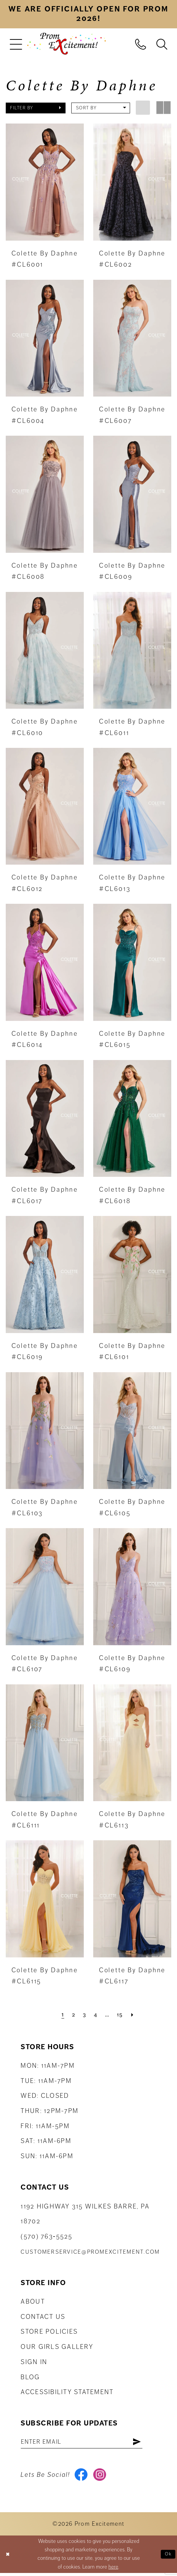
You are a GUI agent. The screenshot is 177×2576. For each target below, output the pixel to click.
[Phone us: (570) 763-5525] (140, 43)
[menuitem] (16, 44)
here (113, 2570)
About (33, 2301)
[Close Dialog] (8, 2557)
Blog (30, 2377)
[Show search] (161, 43)
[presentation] (45, 182)
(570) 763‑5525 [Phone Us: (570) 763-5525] (46, 2236)
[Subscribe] (149, 2442)
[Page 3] (83, 2014)
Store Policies (49, 2331)
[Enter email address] (88, 2442)
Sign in (34, 2362)
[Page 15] (122, 2014)
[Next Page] (135, 2014)
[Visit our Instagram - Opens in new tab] (101, 2476)
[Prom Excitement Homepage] (66, 44)
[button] (16, 44)
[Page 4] (95, 2014)
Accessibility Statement (67, 2392)
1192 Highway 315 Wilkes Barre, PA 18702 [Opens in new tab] (85, 2214)
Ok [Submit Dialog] (167, 2557)
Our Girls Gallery (57, 2346)
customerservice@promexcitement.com (90, 2251)
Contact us (43, 2316)
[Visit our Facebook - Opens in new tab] (82, 2476)
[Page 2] (71, 2014)
